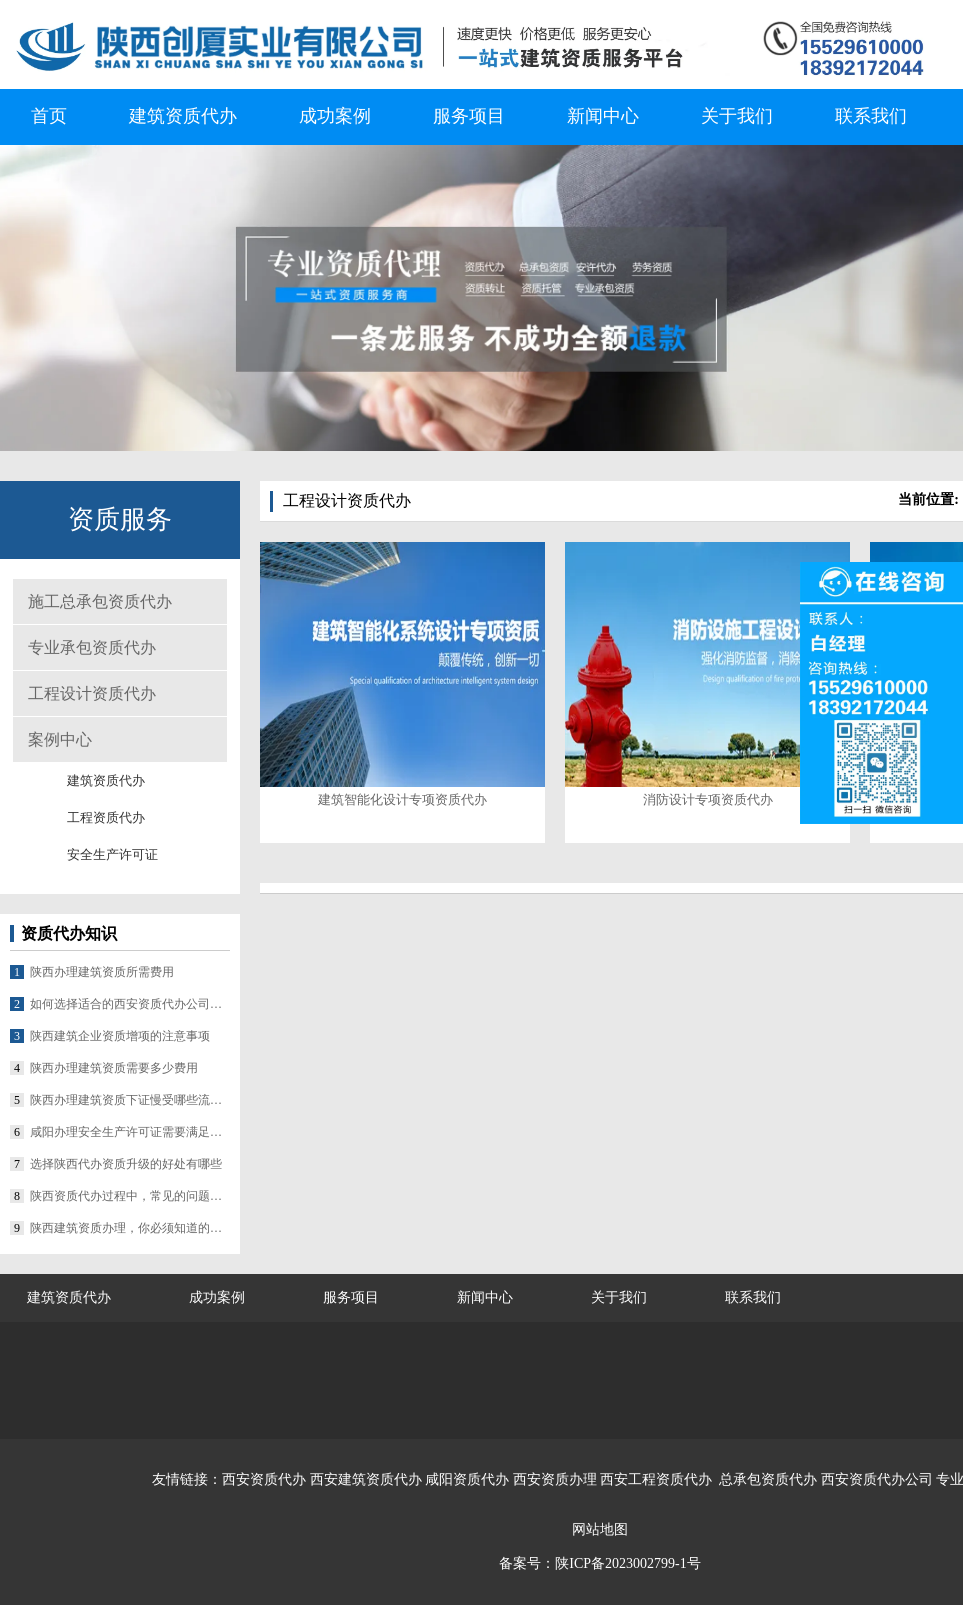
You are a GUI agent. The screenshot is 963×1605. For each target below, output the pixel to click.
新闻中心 (603, 116)
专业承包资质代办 (92, 647)
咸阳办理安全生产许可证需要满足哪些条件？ (130, 1132)
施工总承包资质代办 (100, 601)
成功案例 (335, 116)
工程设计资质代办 (92, 693)
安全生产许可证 (112, 854)
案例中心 (60, 739)
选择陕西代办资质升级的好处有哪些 (126, 1164)
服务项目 (469, 116)
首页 (49, 116)
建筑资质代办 (183, 116)
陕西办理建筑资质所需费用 (102, 972)
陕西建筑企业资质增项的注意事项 (120, 1036)
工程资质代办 (106, 817)
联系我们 (871, 116)
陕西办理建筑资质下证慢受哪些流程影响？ (130, 1100)
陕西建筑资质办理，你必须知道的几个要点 (130, 1228)
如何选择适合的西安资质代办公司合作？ (130, 1004)
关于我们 (737, 116)
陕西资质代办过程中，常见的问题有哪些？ (130, 1196)
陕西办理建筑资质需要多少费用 (114, 1068)
